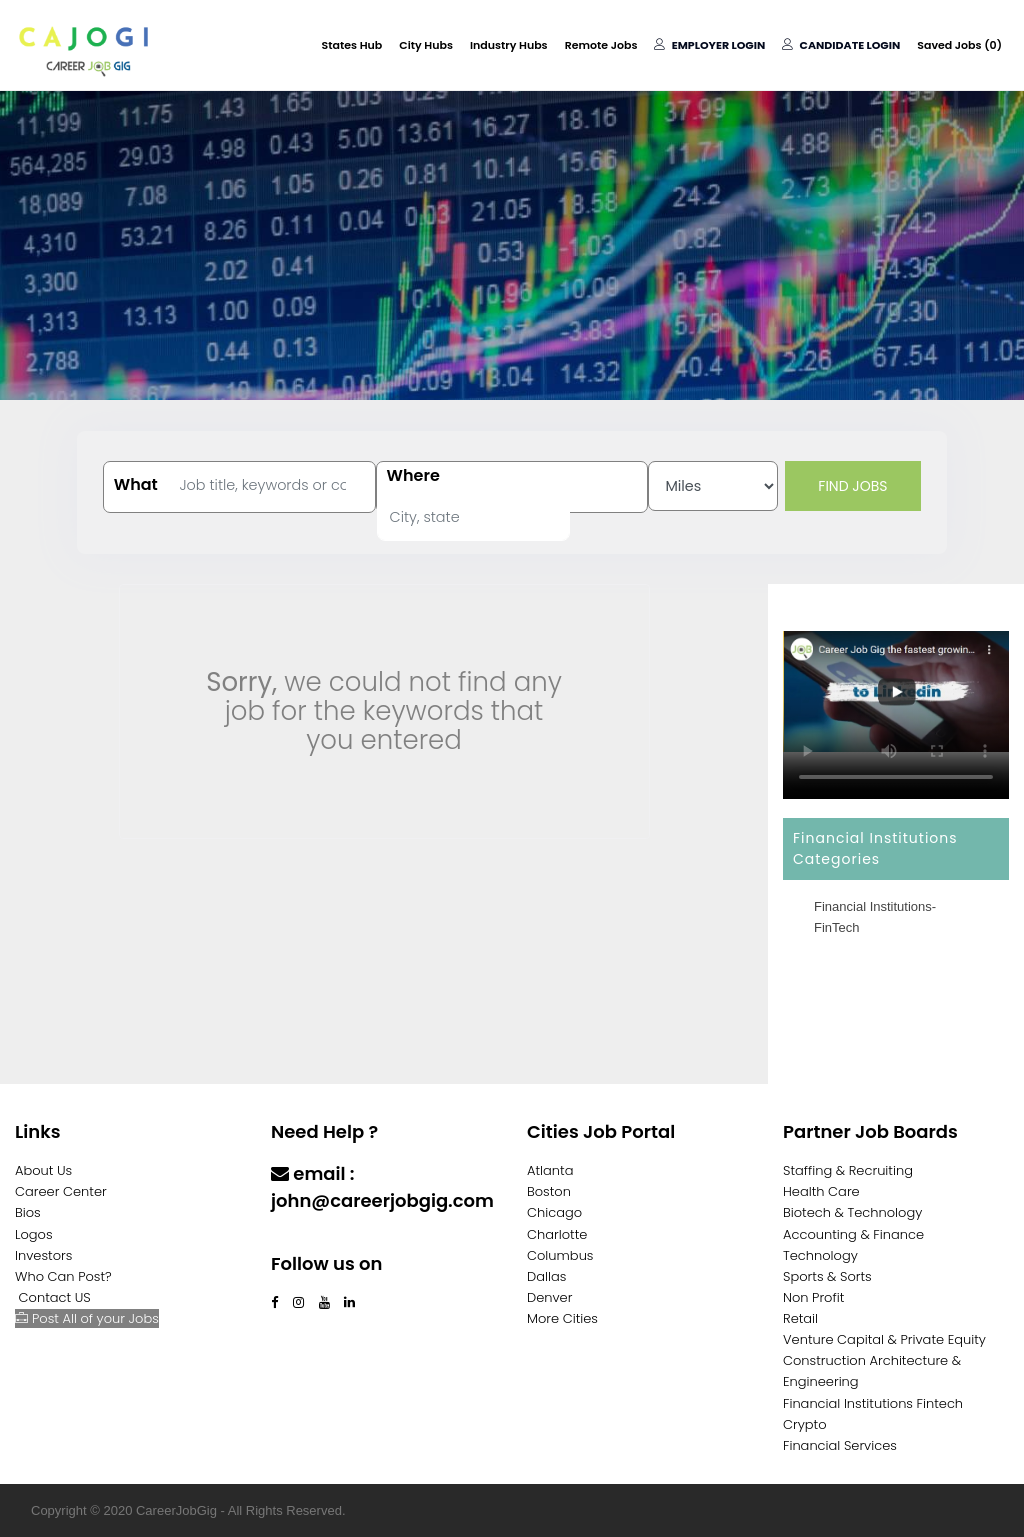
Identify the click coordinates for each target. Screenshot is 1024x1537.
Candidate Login (841, 45)
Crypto (805, 1424)
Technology (820, 1255)
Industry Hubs (509, 45)
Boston (549, 1191)
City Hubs (426, 45)
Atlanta (550, 1170)
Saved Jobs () (959, 45)
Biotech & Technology (852, 1212)
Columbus (560, 1255)
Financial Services (840, 1445)
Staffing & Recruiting (848, 1170)
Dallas (546, 1276)
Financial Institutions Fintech (873, 1403)
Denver (549, 1297)
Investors (43, 1255)
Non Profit (813, 1297)
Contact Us (323, 1239)
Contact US (55, 1297)
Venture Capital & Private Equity (884, 1339)
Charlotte (557, 1234)
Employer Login (709, 45)
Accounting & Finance (853, 1234)
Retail (800, 1318)
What (136, 485)
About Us (43, 1170)
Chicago (554, 1212)
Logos (34, 1234)
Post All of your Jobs (87, 1318)
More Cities (562, 1318)
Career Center (61, 1191)
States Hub (352, 45)
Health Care (821, 1191)
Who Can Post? (63, 1276)
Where (413, 476)
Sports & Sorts (827, 1276)
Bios (28, 1212)
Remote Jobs (601, 45)
